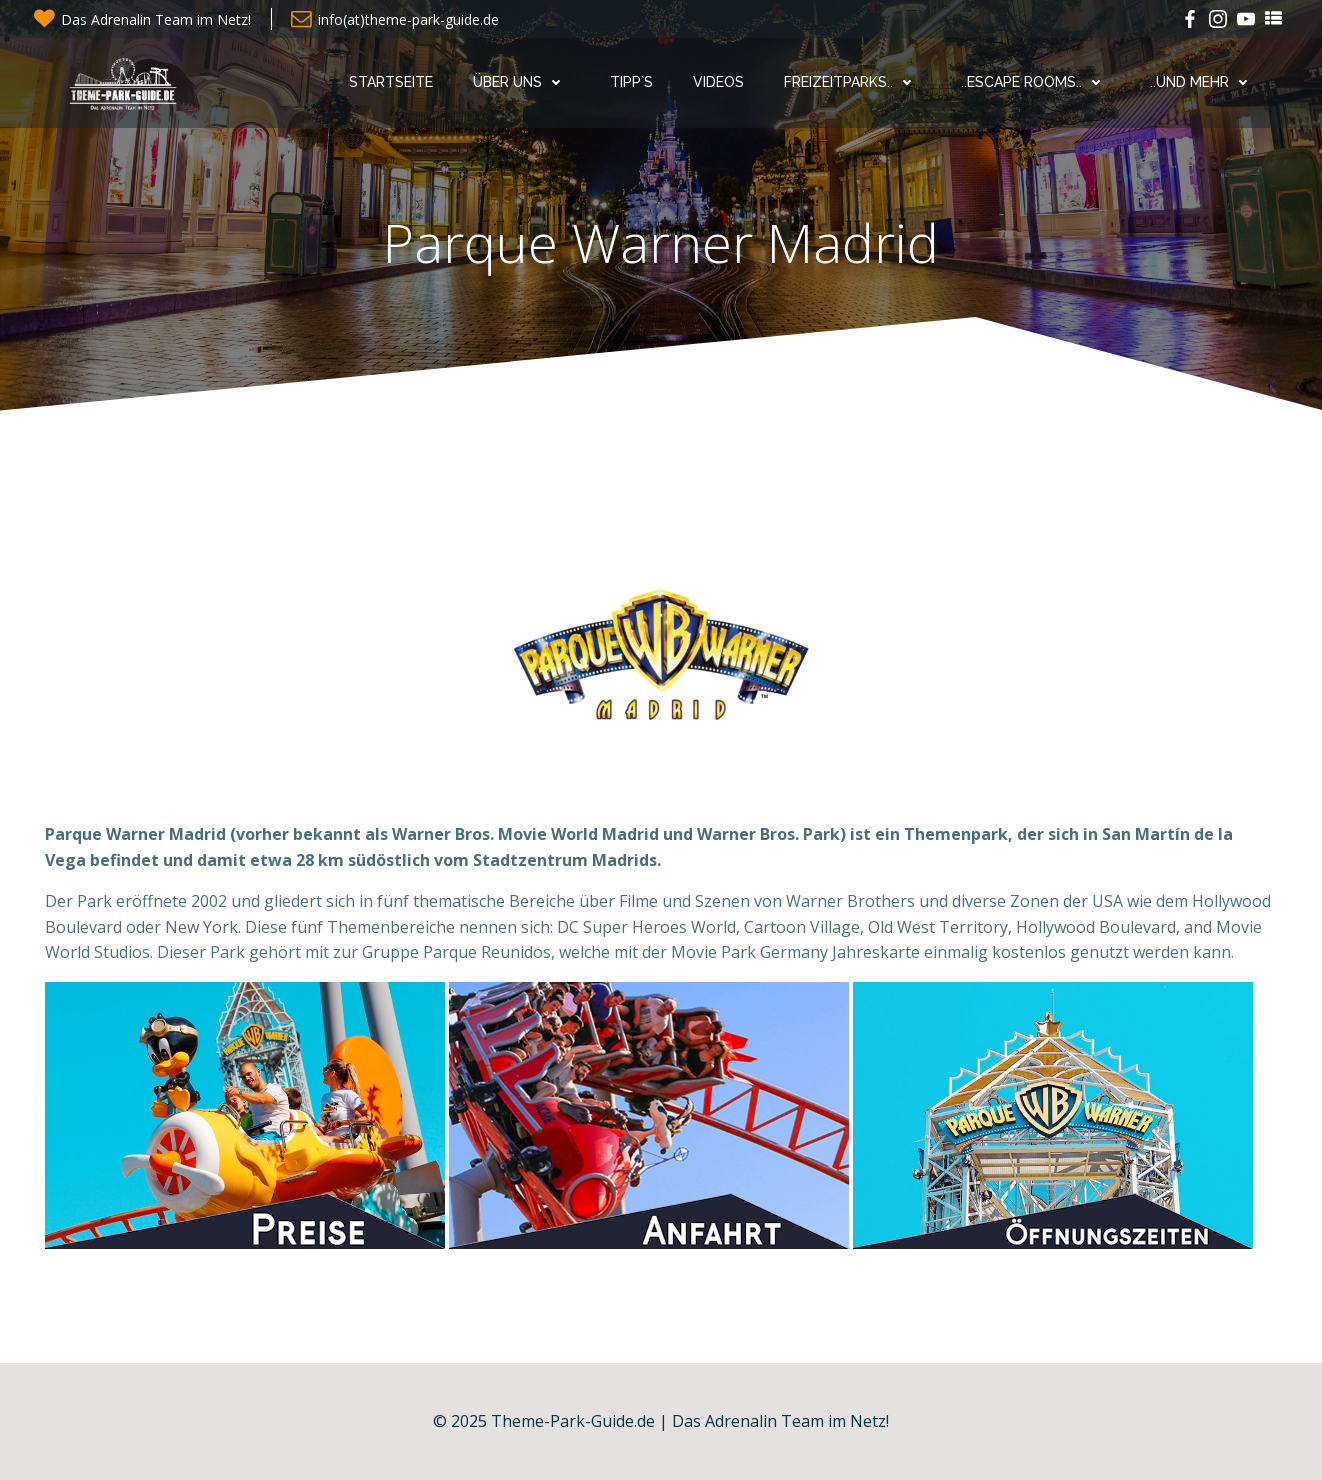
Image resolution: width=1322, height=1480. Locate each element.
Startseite (391, 82)
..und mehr (1203, 82)
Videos (718, 82)
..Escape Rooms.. (1035, 82)
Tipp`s (631, 82)
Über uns (521, 82)
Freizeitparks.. (852, 82)
